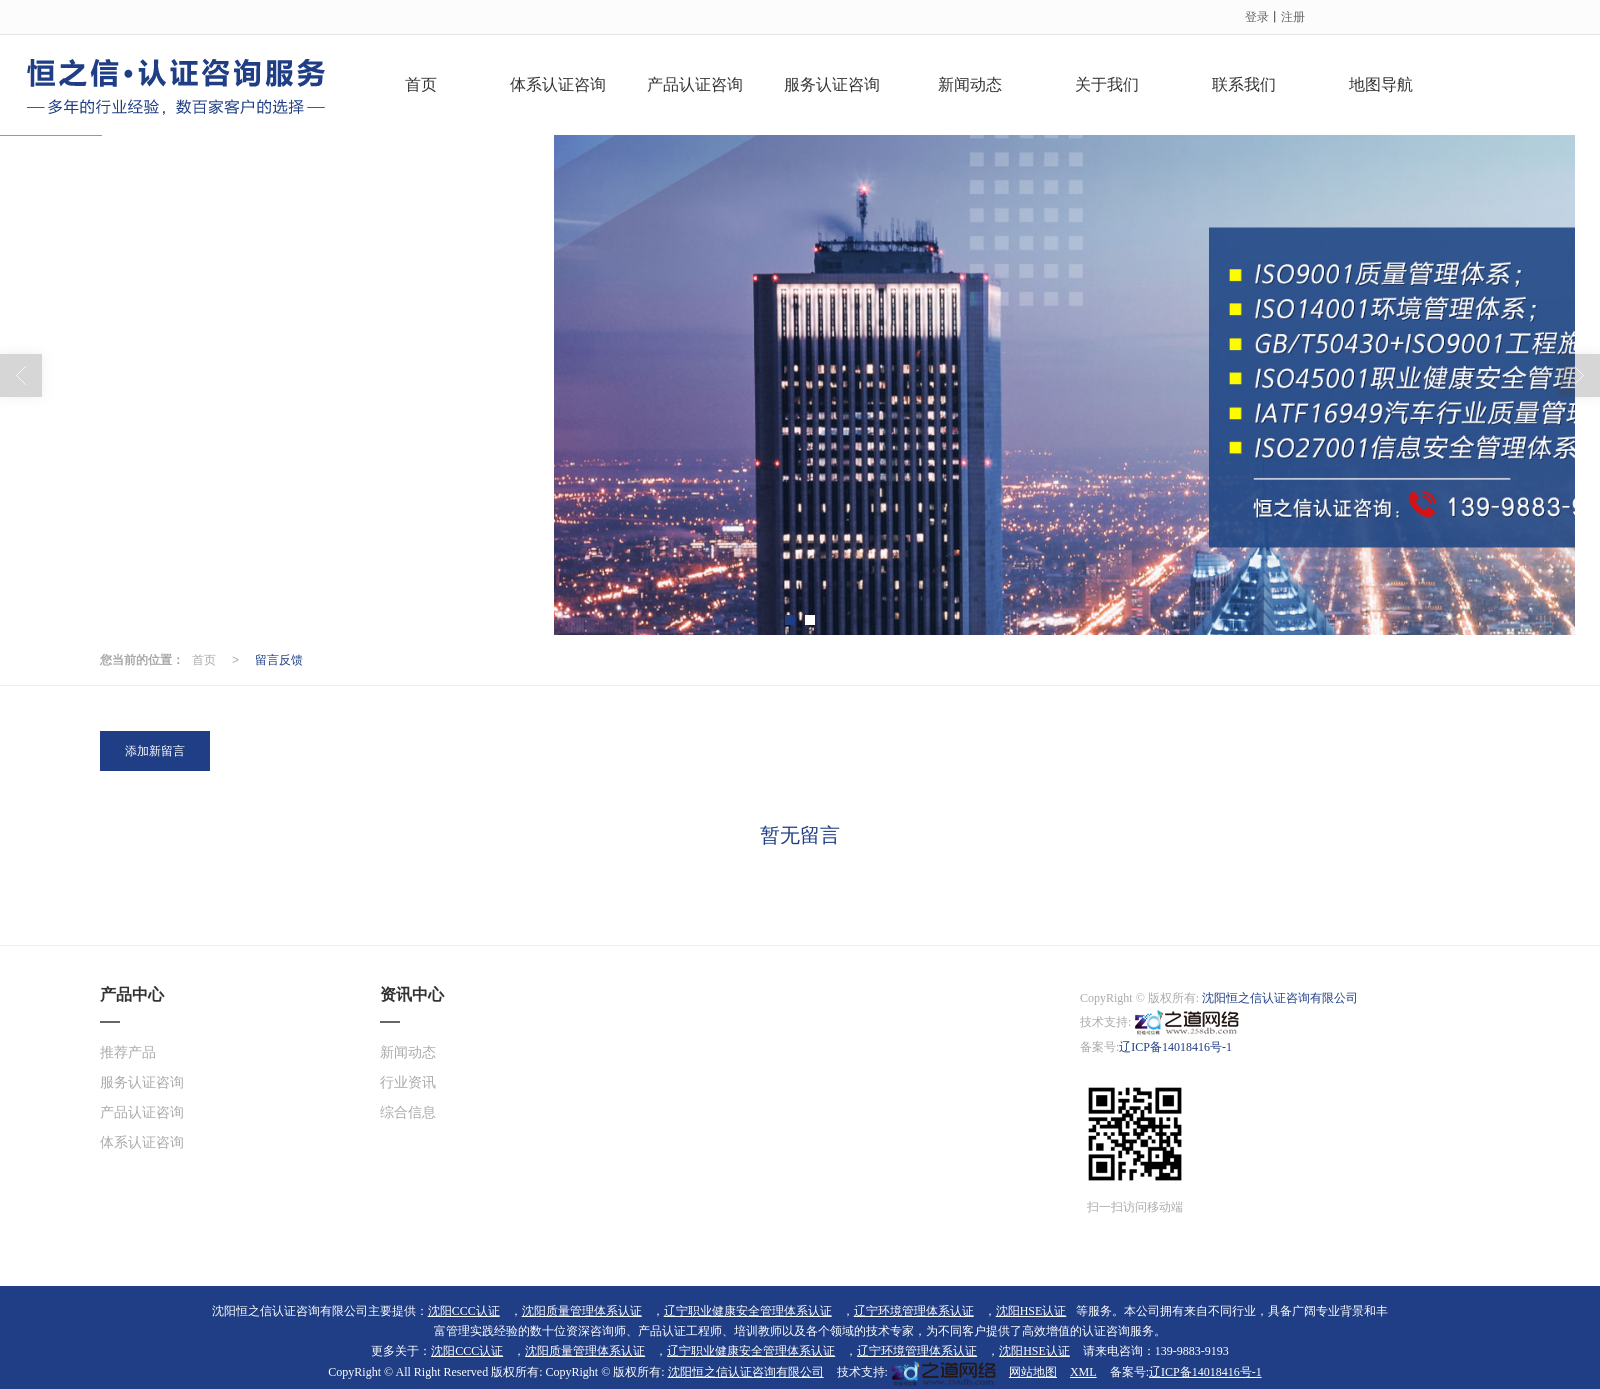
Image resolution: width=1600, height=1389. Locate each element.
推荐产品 (128, 1051)
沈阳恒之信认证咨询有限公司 (1280, 997)
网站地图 (1033, 1371)
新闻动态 (970, 83)
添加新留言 (155, 750)
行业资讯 (408, 1081)
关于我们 (1107, 83)
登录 (1257, 16)
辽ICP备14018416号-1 (1175, 1046)
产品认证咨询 (695, 83)
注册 (1293, 16)
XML (1083, 1371)
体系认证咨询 (558, 83)
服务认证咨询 (832, 83)
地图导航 (1381, 83)
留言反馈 (279, 659)
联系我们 (1244, 83)
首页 (421, 83)
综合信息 (408, 1111)
